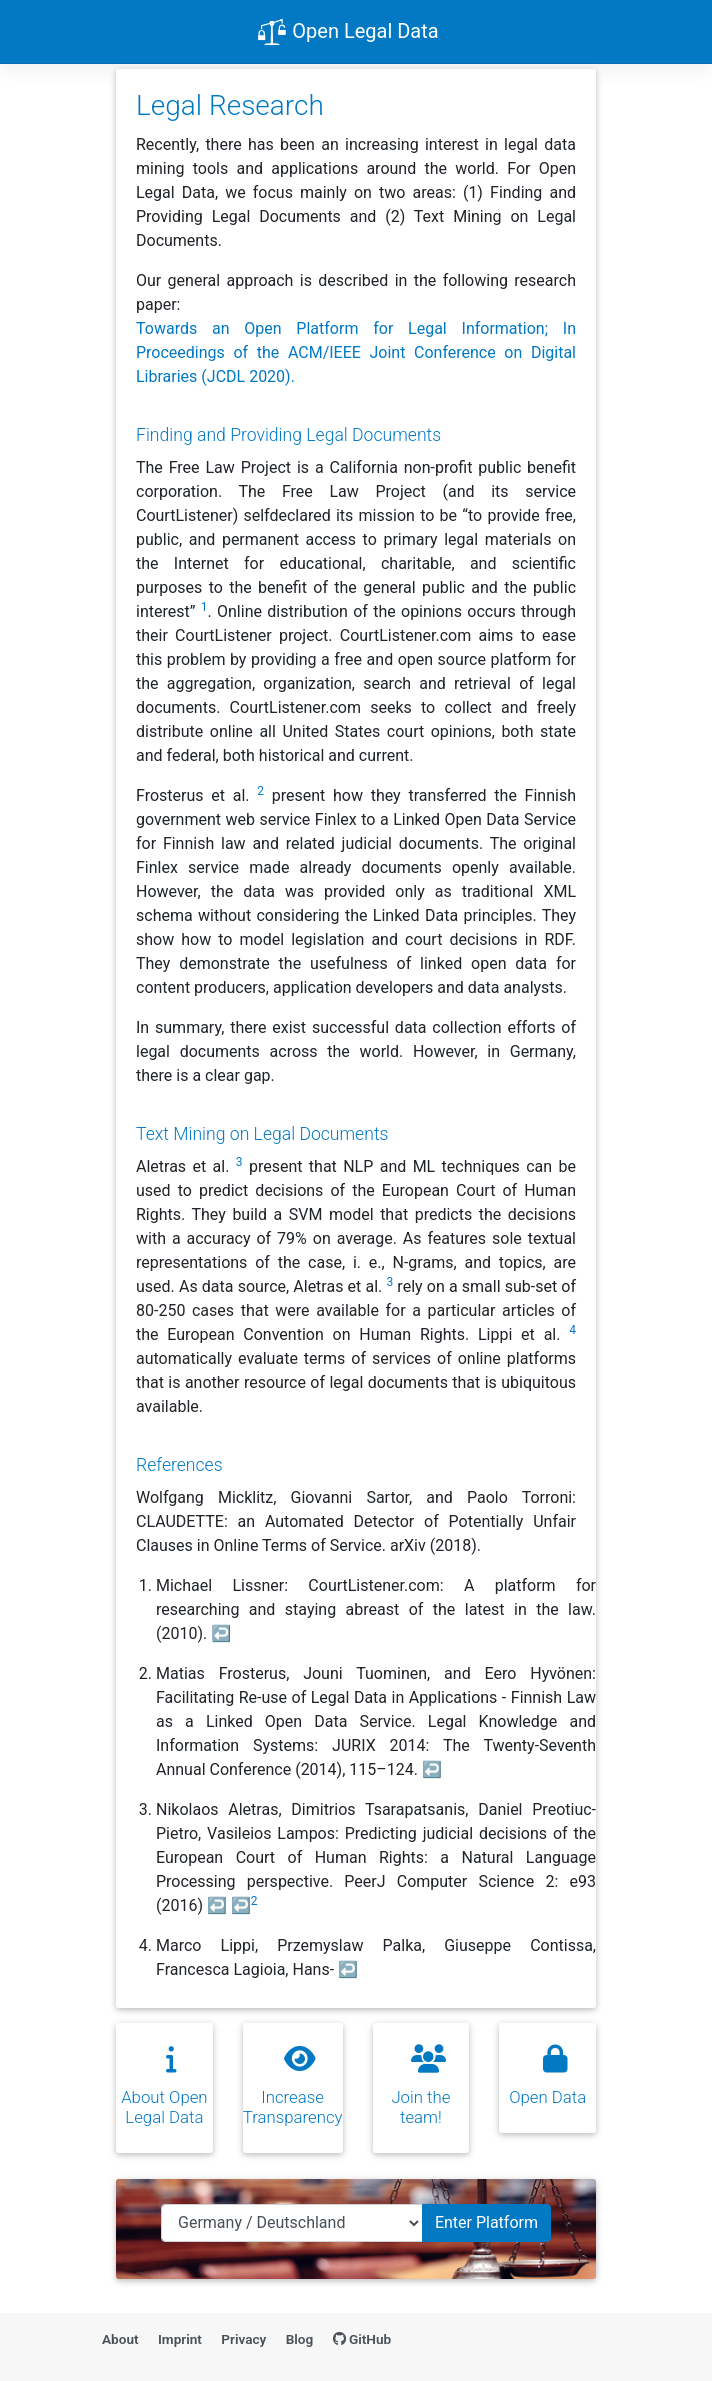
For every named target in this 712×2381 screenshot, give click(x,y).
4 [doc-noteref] (572, 1330)
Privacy (243, 2339)
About (120, 2339)
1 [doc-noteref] (204, 607)
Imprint (180, 2339)
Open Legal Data (347, 33)
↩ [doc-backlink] (221, 1633)
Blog (300, 2339)
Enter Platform (486, 2222)
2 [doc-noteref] (260, 791)
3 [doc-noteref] (239, 1162)
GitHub (362, 2339)
